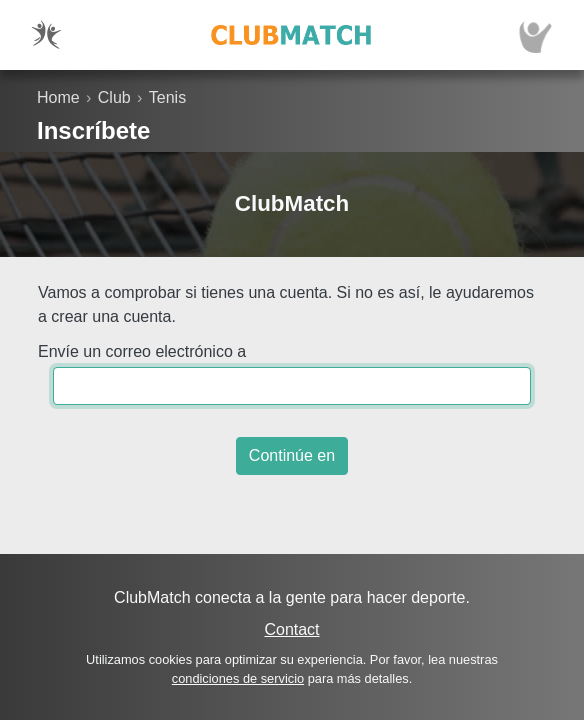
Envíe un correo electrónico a (142, 351)
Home (58, 97)
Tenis (167, 97)
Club (114, 97)
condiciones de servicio (238, 678)
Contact (291, 629)
